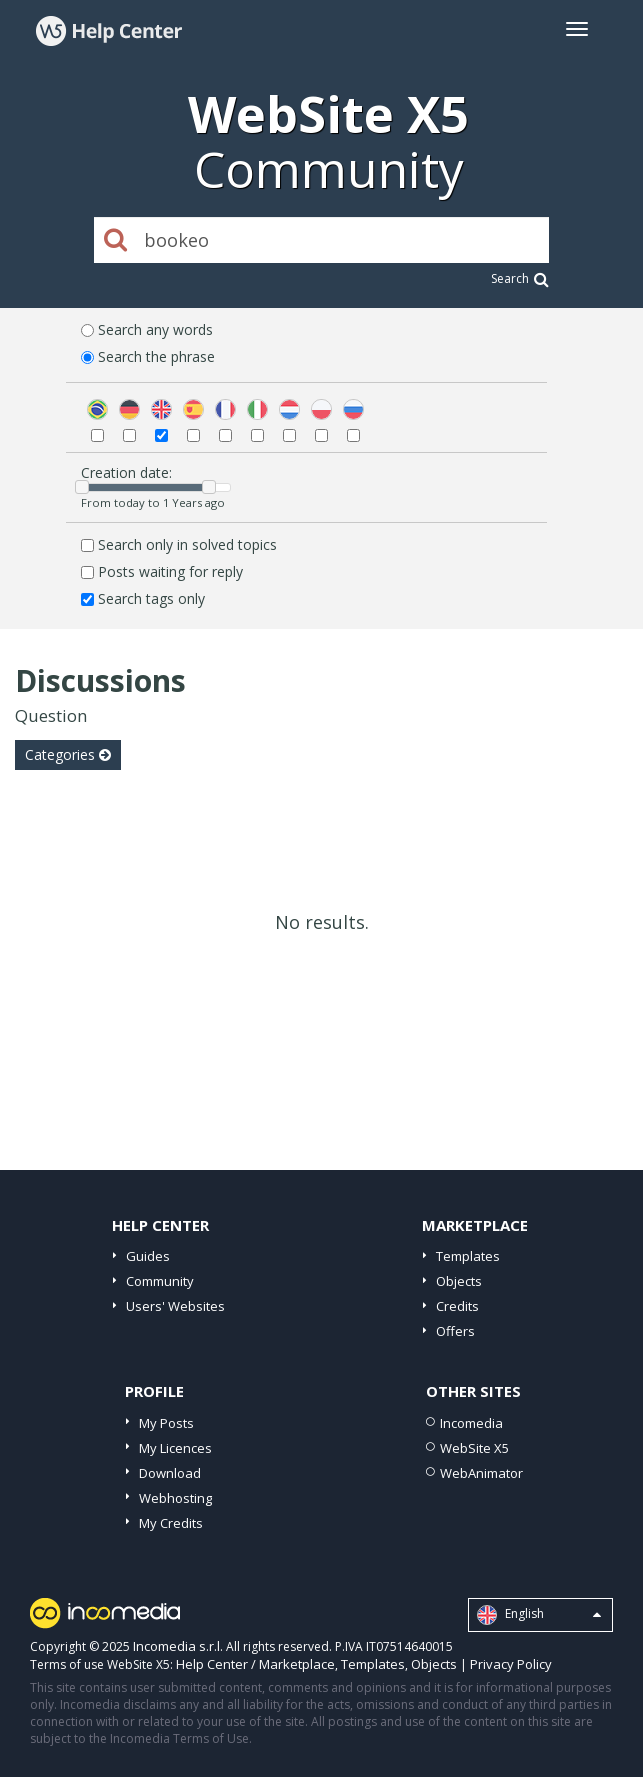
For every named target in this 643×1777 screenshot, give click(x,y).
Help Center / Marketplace (255, 1664)
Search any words (155, 329)
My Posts (166, 1423)
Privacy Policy (511, 1664)
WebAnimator (481, 1473)
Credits (457, 1306)
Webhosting (175, 1498)
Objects (459, 1281)
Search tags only (151, 598)
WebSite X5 (474, 1448)
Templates (468, 1256)
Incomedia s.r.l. (178, 1646)
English (539, 1615)
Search (520, 278)
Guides (148, 1256)
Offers (455, 1331)
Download (170, 1473)
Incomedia (471, 1423)
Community (160, 1281)
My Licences (175, 1448)
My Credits (171, 1523)
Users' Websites (175, 1306)
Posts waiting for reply (170, 571)
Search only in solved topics (187, 544)
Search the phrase (156, 356)
